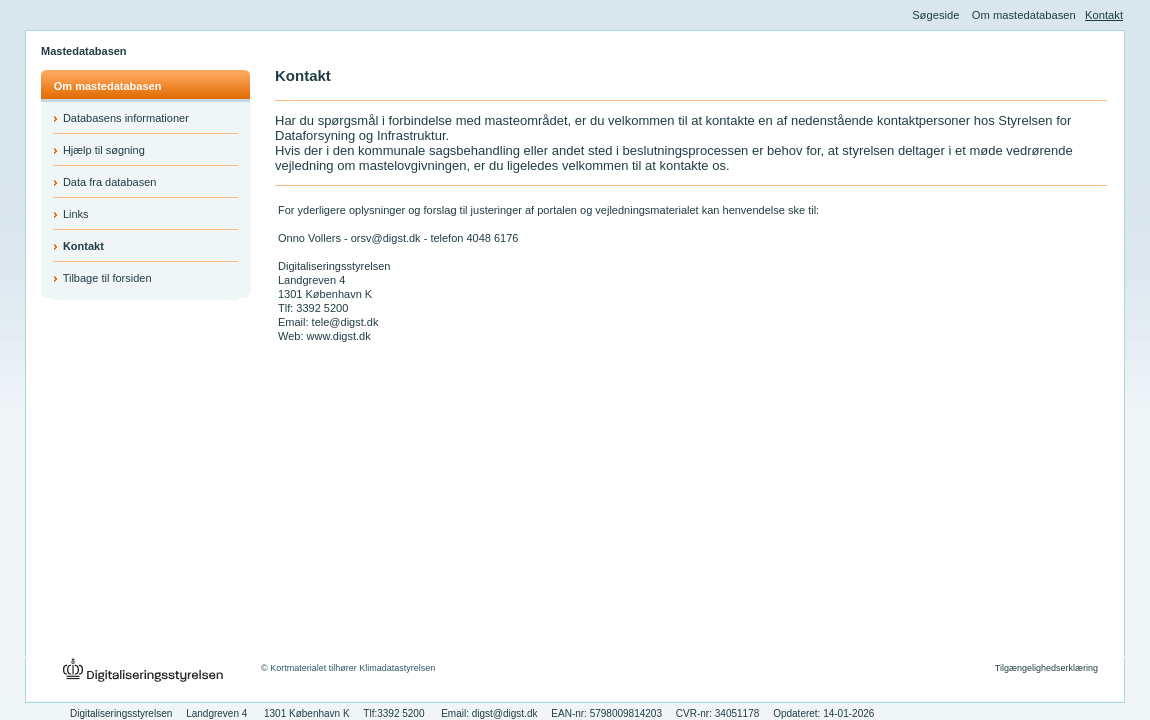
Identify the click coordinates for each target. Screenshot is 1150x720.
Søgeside (935, 15)
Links (76, 214)
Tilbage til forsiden (107, 278)
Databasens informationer (126, 118)
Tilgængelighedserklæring (1046, 668)
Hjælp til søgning (104, 150)
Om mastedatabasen (1024, 15)
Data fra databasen (110, 182)
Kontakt (1104, 15)
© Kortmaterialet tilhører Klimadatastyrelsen (348, 668)
